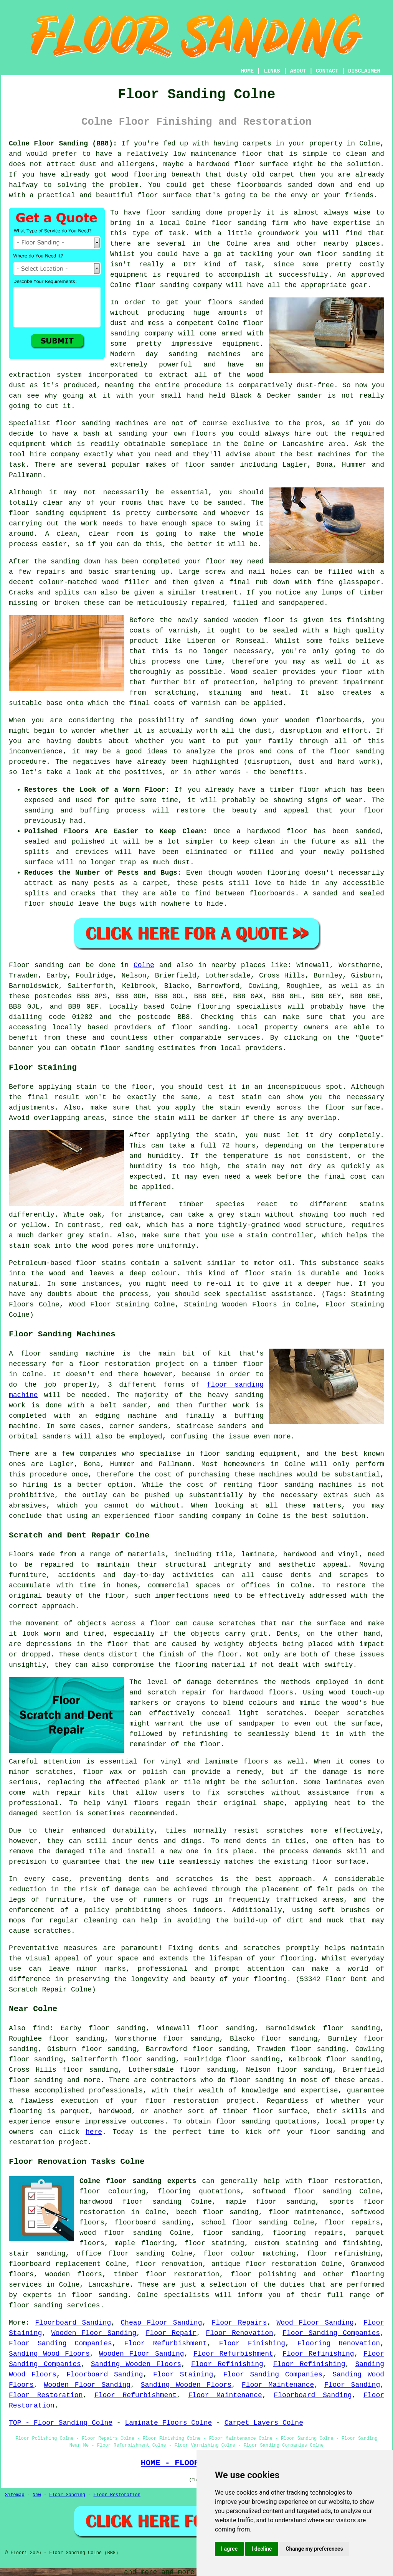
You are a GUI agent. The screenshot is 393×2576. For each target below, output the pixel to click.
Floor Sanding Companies (331, 2333)
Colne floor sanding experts (137, 2181)
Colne (144, 965)
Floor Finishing (252, 2343)
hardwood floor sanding (130, 2202)
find (41, 2028)
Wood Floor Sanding (315, 2323)
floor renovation (169, 2264)
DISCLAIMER (364, 71)
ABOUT (298, 71)
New (37, 2495)
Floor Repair (171, 2333)
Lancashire (108, 2285)
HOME (247, 71)
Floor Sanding (352, 2385)
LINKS (272, 71)
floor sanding (343, 254)
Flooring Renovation (338, 2343)
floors (255, 1761)
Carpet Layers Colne (264, 2423)
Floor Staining (183, 2374)
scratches (52, 1931)
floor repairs (352, 2222)
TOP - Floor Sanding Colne (60, 2423)
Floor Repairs (239, 2323)
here (94, 2132)
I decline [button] (261, 2549)
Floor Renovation (239, 2333)
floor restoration (344, 2181)
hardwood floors (261, 1692)
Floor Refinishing (318, 2354)
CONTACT (327, 71)
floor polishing (263, 2274)
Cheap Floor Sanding (161, 2323)
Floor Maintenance (278, 2385)
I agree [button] (229, 2549)
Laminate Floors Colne (168, 2423)
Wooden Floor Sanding (94, 2333)
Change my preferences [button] (314, 2549)
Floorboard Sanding (73, 2323)
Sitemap (14, 2495)
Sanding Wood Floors (49, 2354)
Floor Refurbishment (165, 2343)
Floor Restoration (46, 2395)
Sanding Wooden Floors (136, 2364)
